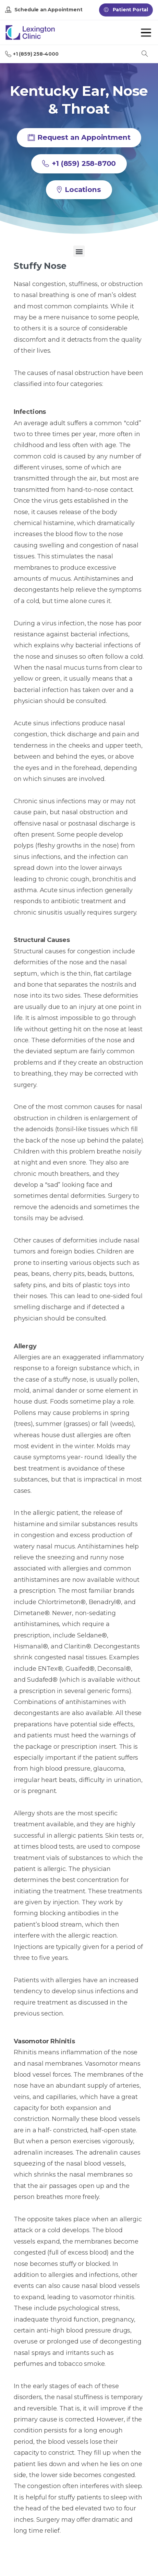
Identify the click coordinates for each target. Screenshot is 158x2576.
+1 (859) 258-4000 (32, 53)
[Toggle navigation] (146, 32)
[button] (79, 251)
